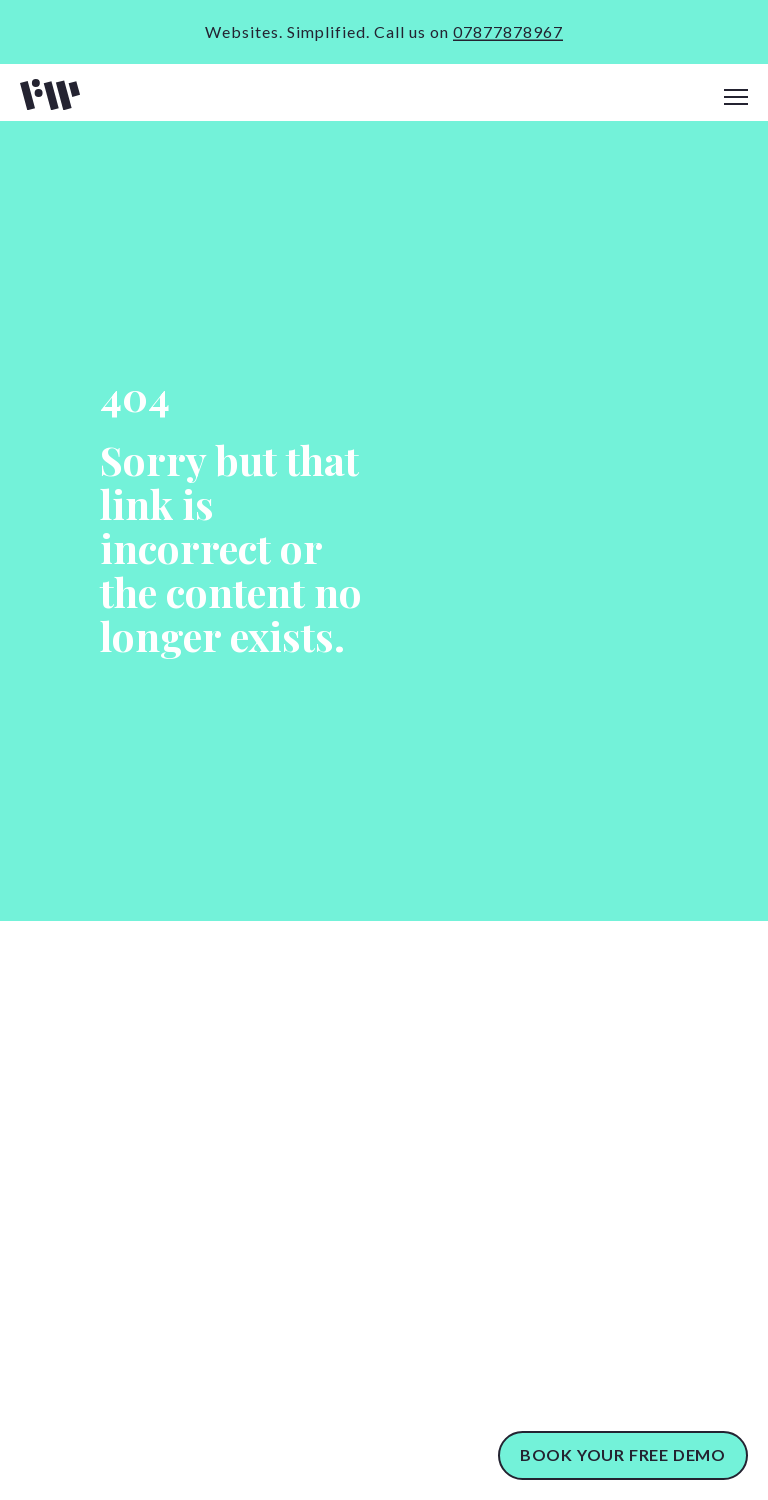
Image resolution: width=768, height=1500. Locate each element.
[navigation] (736, 98)
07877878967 (508, 31)
